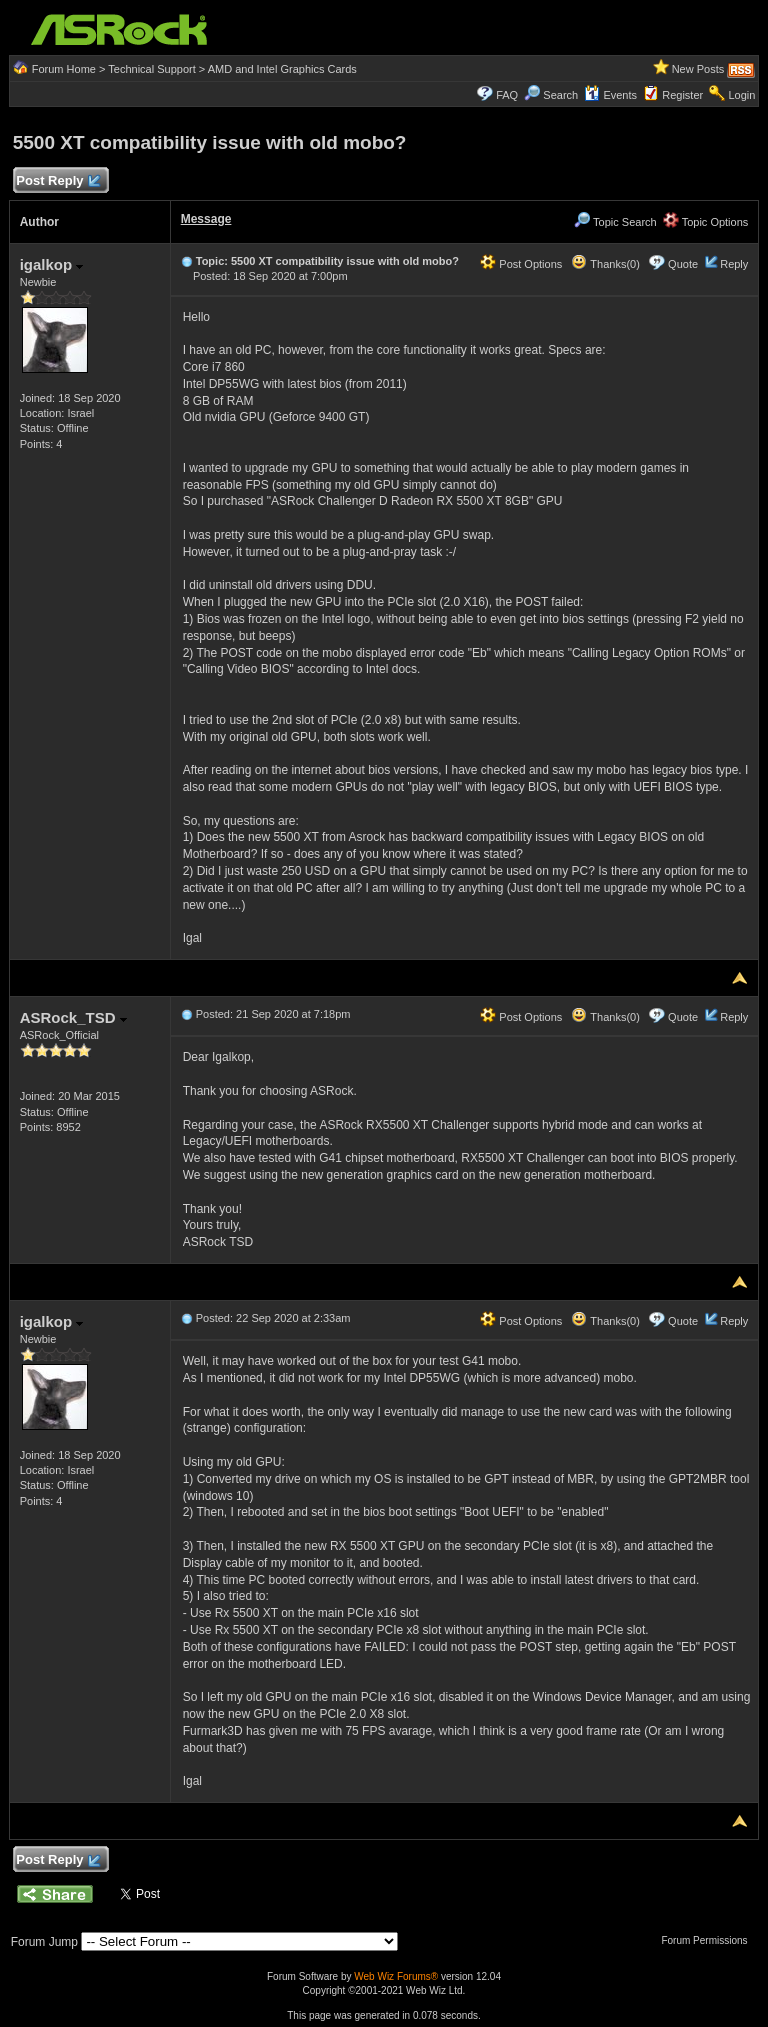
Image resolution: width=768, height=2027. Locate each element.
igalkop (52, 264)
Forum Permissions (709, 1940)
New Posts (698, 69)
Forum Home (64, 69)
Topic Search (615, 222)
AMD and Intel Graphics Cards (282, 69)
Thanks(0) (605, 264)
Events (610, 95)
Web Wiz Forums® (396, 1976)
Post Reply (58, 181)
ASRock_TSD (73, 1017)
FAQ (507, 95)
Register (682, 95)
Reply (734, 264)
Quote (683, 264)
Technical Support (151, 69)
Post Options (521, 264)
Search (560, 95)
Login (741, 95)
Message (206, 219)
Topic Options (706, 222)
